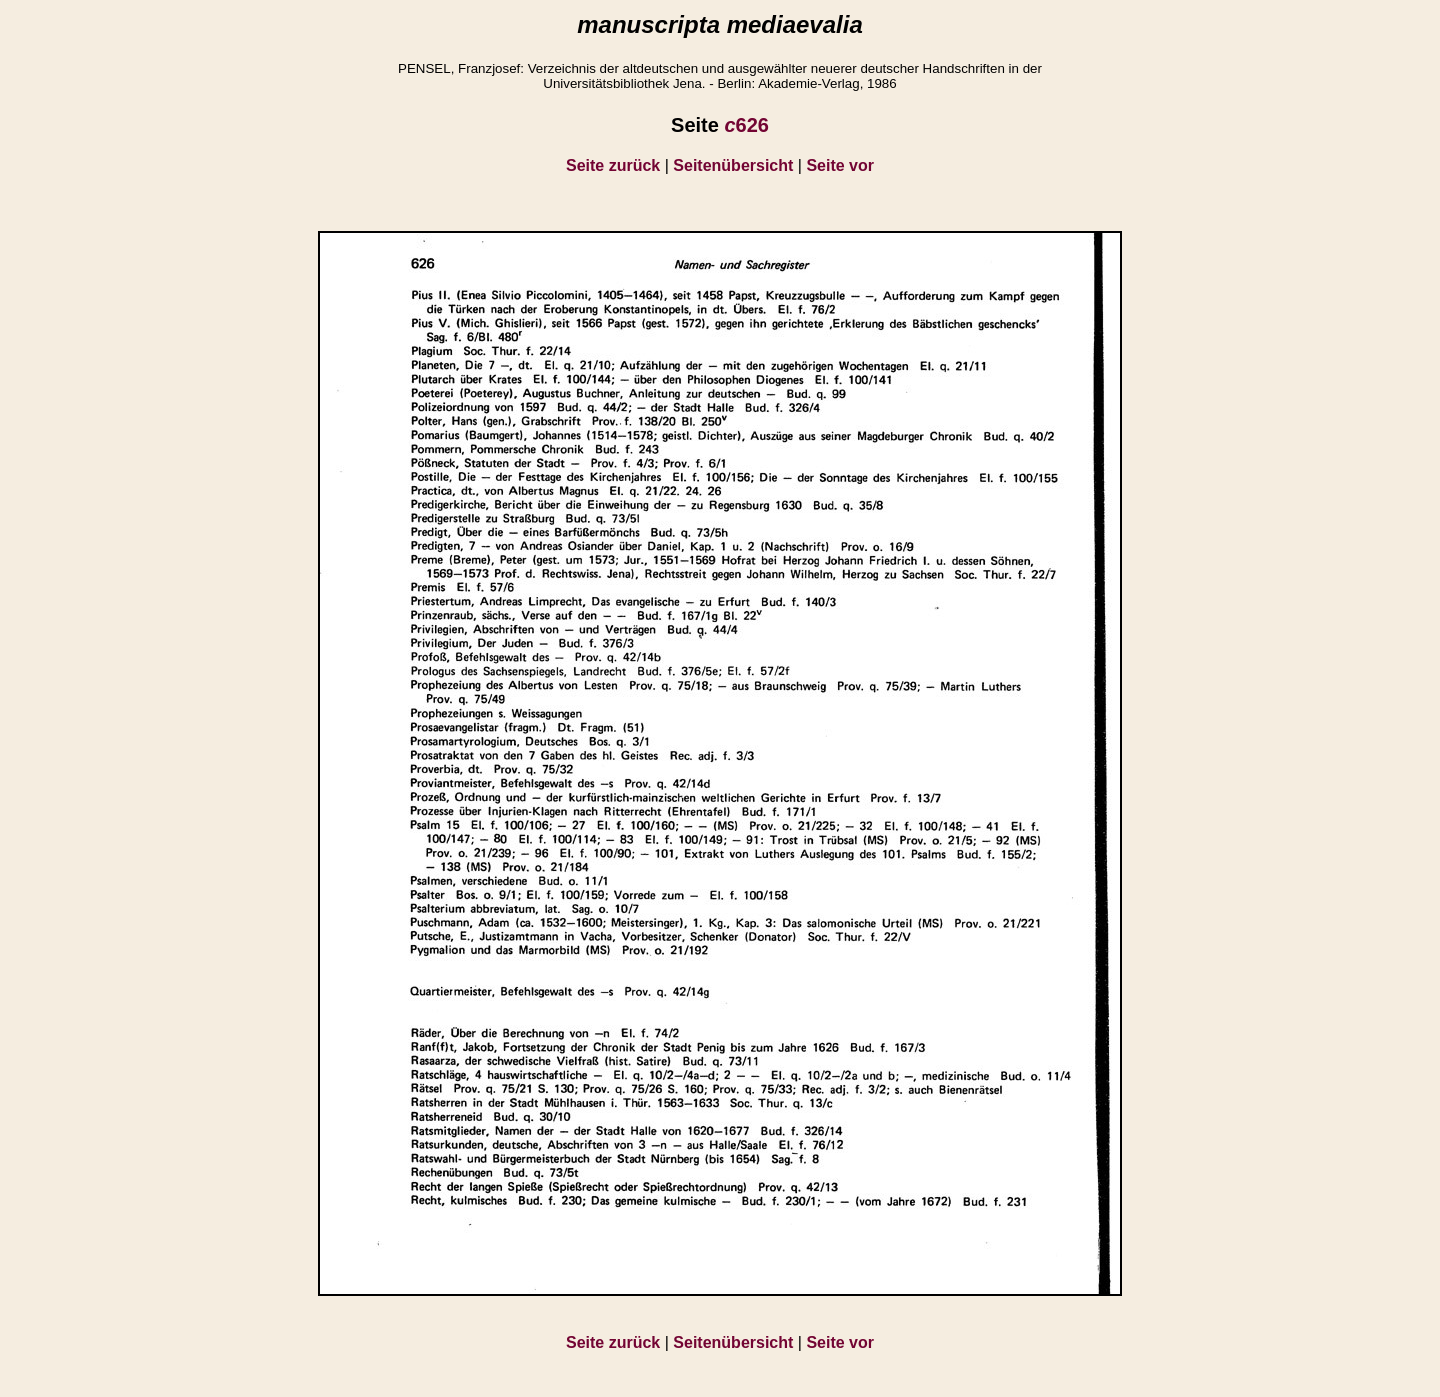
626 (746, 125)
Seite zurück (613, 165)
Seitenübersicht (733, 165)
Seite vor (840, 165)
